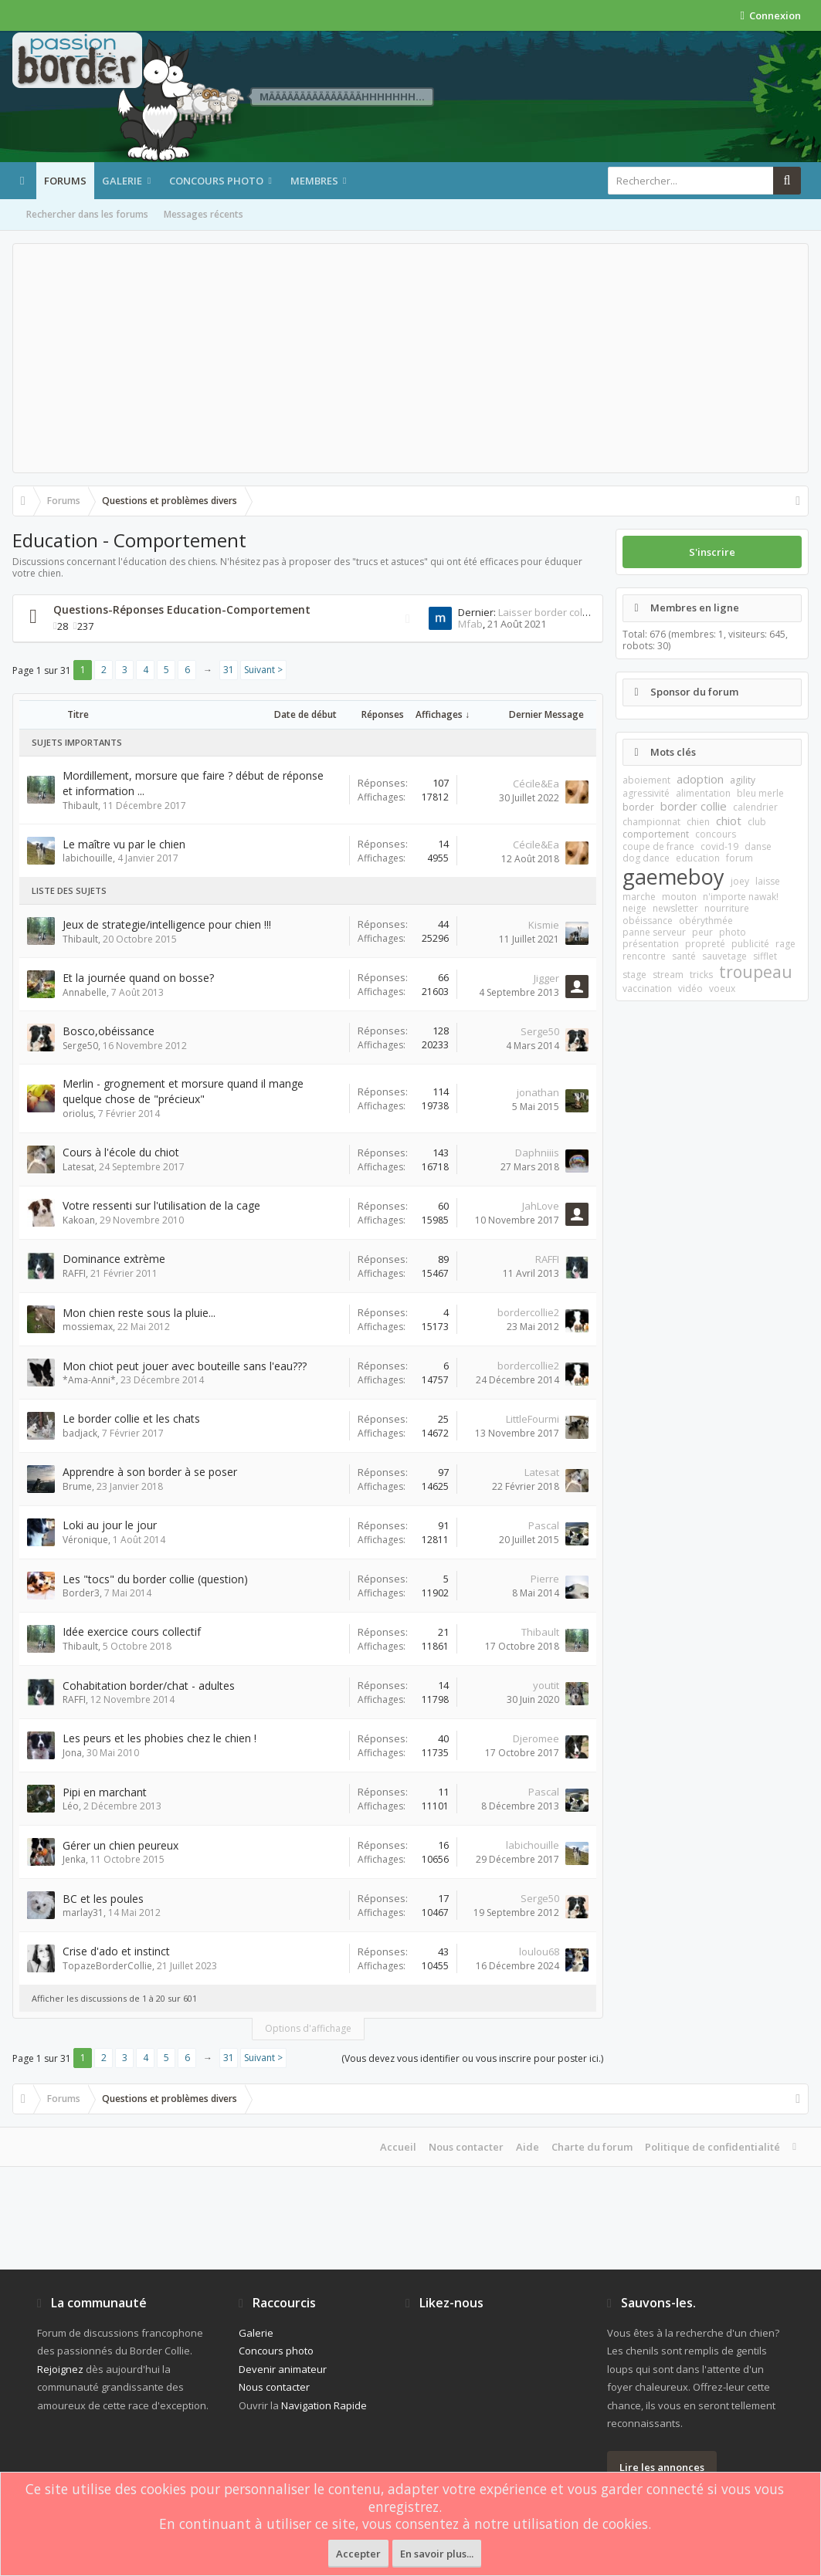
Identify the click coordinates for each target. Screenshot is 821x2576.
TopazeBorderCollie (107, 1965)
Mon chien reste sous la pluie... (139, 1312)
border (638, 807)
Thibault (80, 805)
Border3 (81, 1592)
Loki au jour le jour (110, 1525)
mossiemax (88, 1326)
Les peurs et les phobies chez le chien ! (159, 1738)
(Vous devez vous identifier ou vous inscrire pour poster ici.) (472, 2058)
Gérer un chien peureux (120, 1845)
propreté (705, 943)
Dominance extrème (114, 1258)
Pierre (545, 1579)
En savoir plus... (436, 2554)
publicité (750, 943)
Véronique (85, 1539)
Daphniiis (537, 1152)
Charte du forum (592, 2147)
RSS (408, 619)
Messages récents (203, 214)
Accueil (398, 2147)
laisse (767, 881)
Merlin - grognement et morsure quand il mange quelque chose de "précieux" (183, 1091)
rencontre (644, 956)
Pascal (543, 1525)
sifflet (765, 956)
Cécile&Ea (536, 783)
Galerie (122, 181)
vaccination (647, 988)
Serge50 (80, 1045)
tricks (701, 974)
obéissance (648, 920)
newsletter (675, 908)
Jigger (546, 978)
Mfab (470, 624)
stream (668, 974)
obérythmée (706, 920)
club (757, 821)
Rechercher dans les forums (87, 214)
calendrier (755, 807)
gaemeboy (673, 876)
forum (739, 858)
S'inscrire (712, 552)
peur (702, 932)
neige (634, 908)
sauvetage (724, 956)
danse (758, 846)
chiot (728, 820)
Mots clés (673, 752)
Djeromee (536, 1738)
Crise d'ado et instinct (116, 1951)
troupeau (755, 972)
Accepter (358, 2554)
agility (742, 780)
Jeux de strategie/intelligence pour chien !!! (167, 924)
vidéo (690, 988)
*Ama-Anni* (89, 1379)
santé (684, 956)
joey (740, 881)
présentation (651, 943)
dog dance (646, 858)
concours (715, 834)
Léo (71, 1806)
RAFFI (74, 1273)
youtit (546, 1685)
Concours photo (216, 181)
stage (634, 974)
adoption (700, 779)
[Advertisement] (410, 358)
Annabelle (85, 992)
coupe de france (658, 846)
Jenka (74, 1859)
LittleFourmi (532, 1419)
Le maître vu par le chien (124, 844)
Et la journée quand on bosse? (138, 977)
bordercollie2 (528, 1312)
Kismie (543, 925)
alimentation (703, 793)
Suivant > (263, 669)
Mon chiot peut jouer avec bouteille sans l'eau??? (185, 1366)
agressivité (646, 793)
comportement (656, 834)
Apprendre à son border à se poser (150, 1471)
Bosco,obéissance (108, 1031)
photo (732, 932)
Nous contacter (466, 2147)
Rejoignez (60, 2369)
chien (698, 821)
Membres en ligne (694, 607)
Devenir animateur (283, 2369)
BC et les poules (103, 1898)
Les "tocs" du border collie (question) (155, 1579)
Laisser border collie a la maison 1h (580, 612)
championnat (651, 821)
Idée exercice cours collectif (132, 1631)
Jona (72, 1752)
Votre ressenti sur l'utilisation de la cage (161, 1205)
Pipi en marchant (105, 1792)
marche (639, 896)
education (698, 858)
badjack (80, 1433)
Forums (65, 181)
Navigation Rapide (324, 2405)
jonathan (538, 1092)
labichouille (88, 858)
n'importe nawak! (741, 896)
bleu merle (760, 793)
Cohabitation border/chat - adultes (149, 1685)
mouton (679, 896)
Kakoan (79, 1220)
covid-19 (719, 846)
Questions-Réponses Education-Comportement (181, 609)
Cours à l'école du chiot (121, 1152)
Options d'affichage (308, 2028)
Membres (314, 181)
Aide (527, 2147)
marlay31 (83, 1912)
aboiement (646, 780)
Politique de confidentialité (712, 2147)
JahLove (540, 1206)
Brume (77, 1486)
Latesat (78, 1166)
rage (785, 943)
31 (228, 669)
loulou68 (539, 1951)
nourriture (726, 908)
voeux (722, 988)
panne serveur (654, 932)
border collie (693, 806)
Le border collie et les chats (131, 1418)
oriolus (78, 1113)
